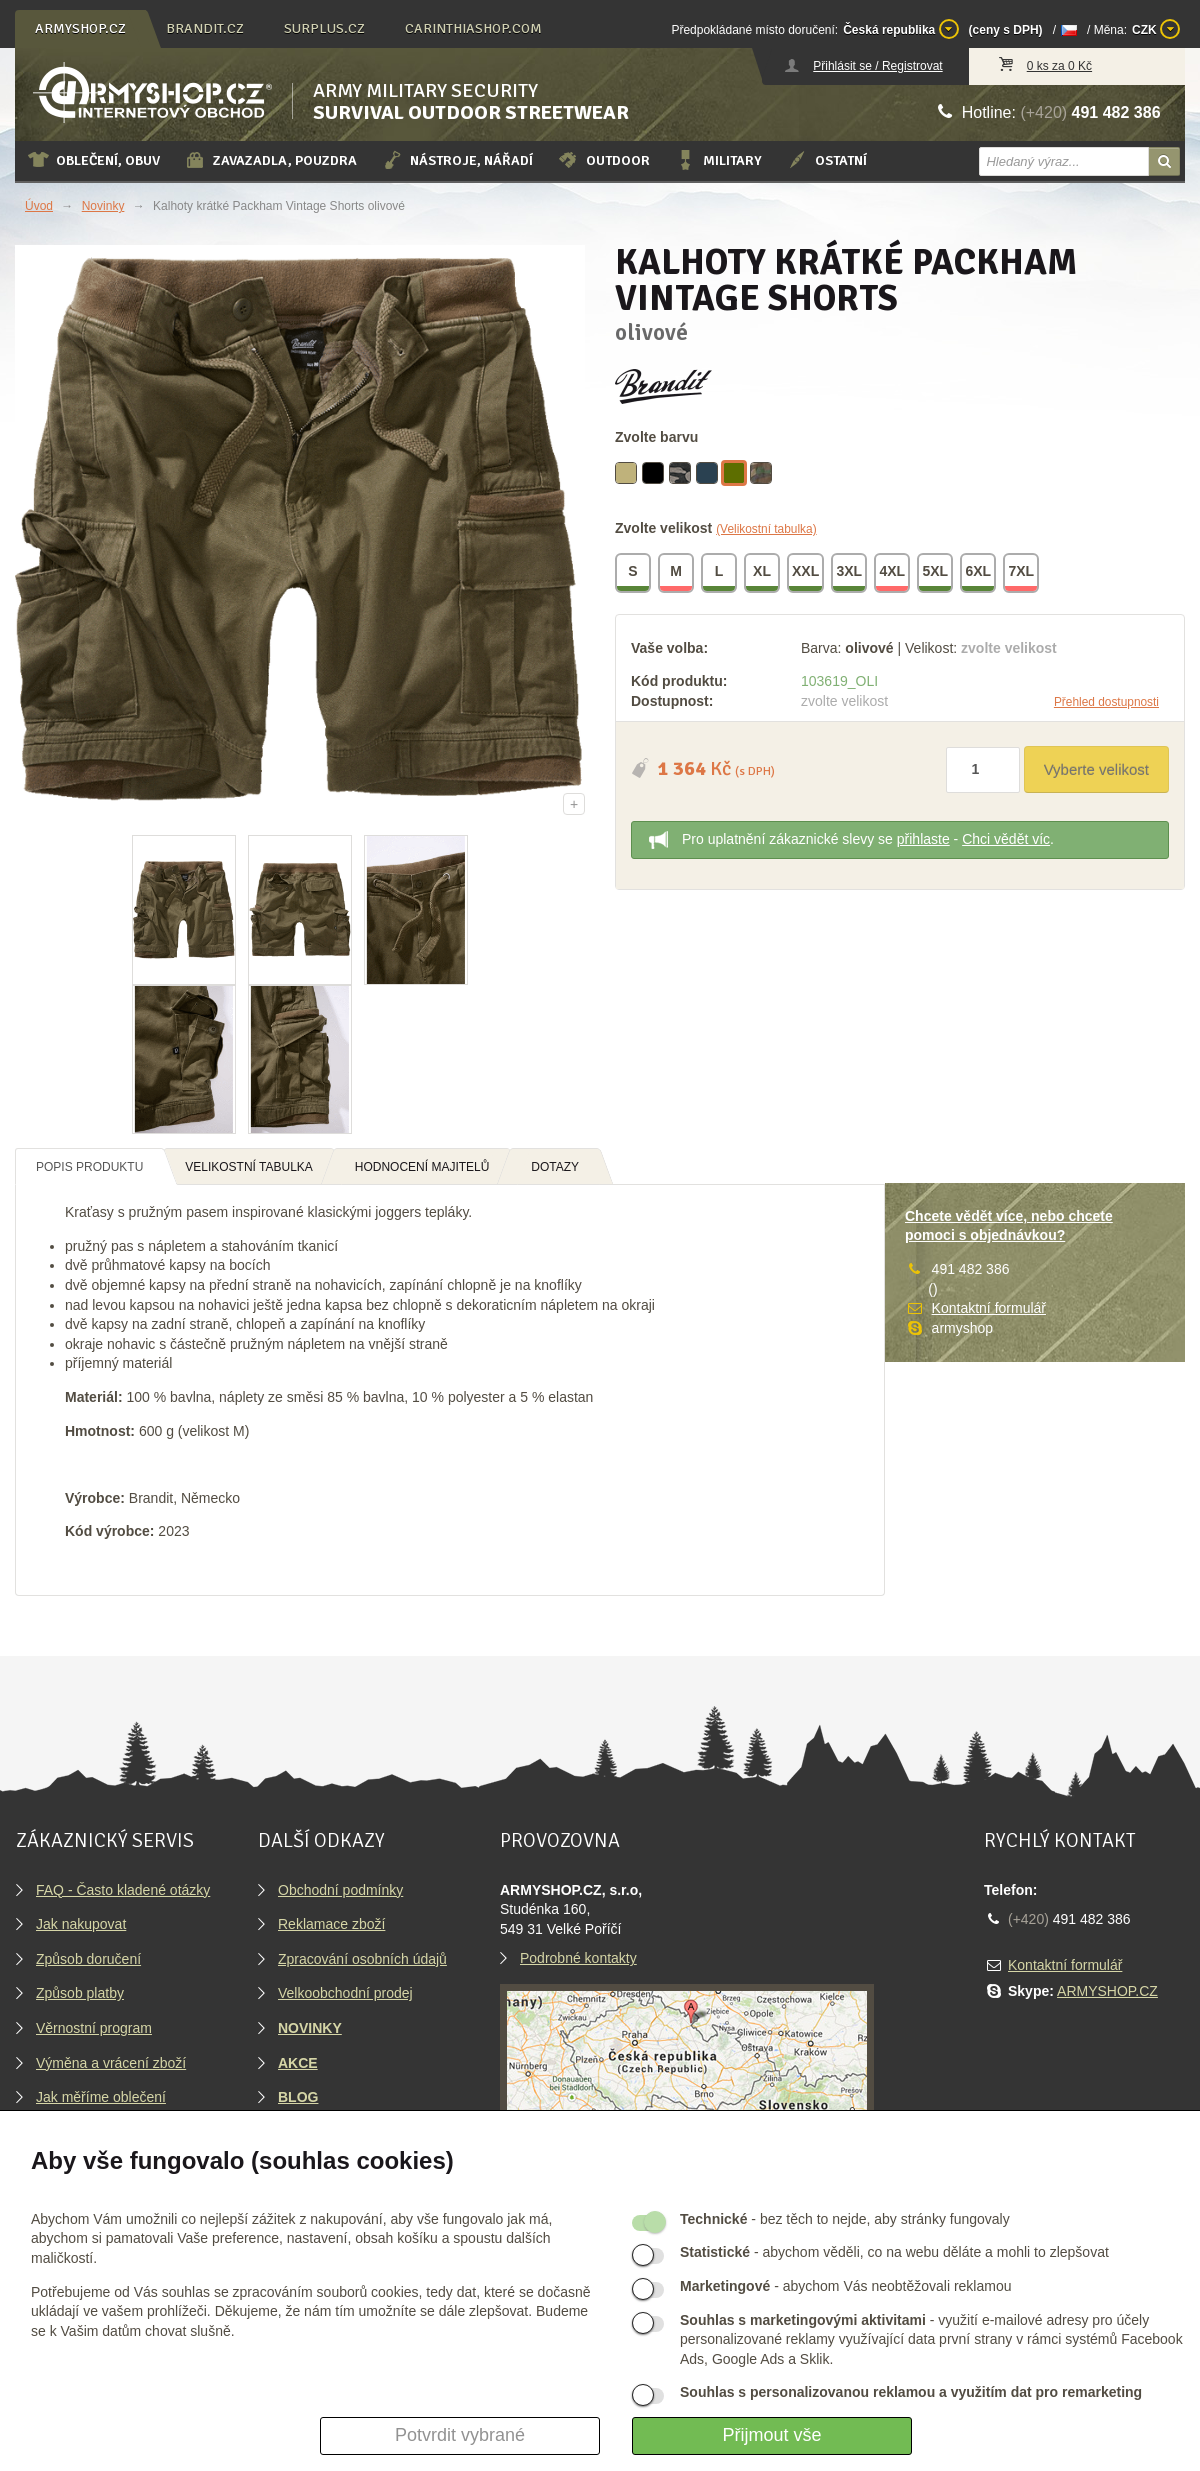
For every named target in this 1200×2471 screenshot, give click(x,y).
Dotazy (555, 1167)
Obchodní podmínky (340, 1890)
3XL (850, 574)
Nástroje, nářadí (457, 160)
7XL (1022, 574)
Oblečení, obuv (93, 160)
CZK (1156, 29)
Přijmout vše (771, 2435)
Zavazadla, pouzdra (270, 160)
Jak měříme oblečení (101, 2097)
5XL (936, 574)
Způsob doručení (88, 1959)
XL (763, 574)
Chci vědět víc (1006, 839)
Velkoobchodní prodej (345, 1993)
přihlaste (923, 839)
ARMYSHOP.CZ (1107, 1991)
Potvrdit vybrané (460, 2435)
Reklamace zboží (331, 1924)
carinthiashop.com (473, 28)
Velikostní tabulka (249, 1167)
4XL (893, 574)
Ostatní (826, 160)
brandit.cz (205, 28)
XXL (806, 574)
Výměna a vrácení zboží (111, 2063)
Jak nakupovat (81, 1924)
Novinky (103, 206)
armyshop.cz (80, 28)
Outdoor (603, 160)
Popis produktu (89, 1167)
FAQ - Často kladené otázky (123, 1890)
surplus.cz (324, 28)
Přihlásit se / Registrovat (877, 66)
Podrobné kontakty (578, 1958)
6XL (979, 574)
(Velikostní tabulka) (766, 529)
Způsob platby (80, 1993)
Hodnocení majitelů (422, 1167)
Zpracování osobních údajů (362, 1959)
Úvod (39, 206)
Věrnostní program (94, 2028)
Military (718, 160)
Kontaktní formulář (989, 1308)
